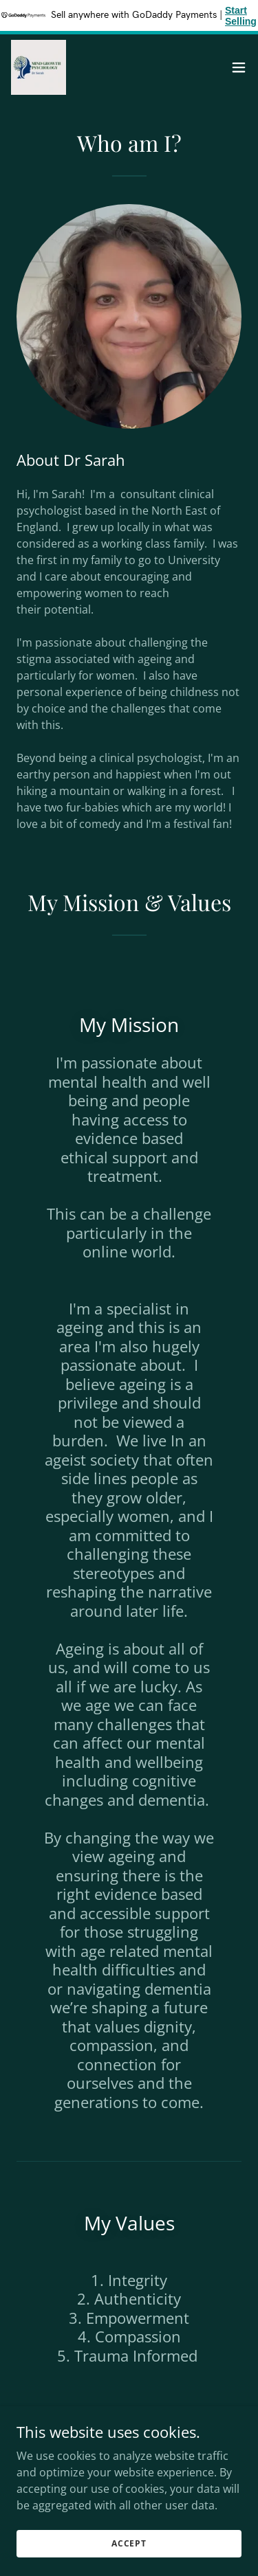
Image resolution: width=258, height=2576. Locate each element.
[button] (238, 67)
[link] (38, 67)
